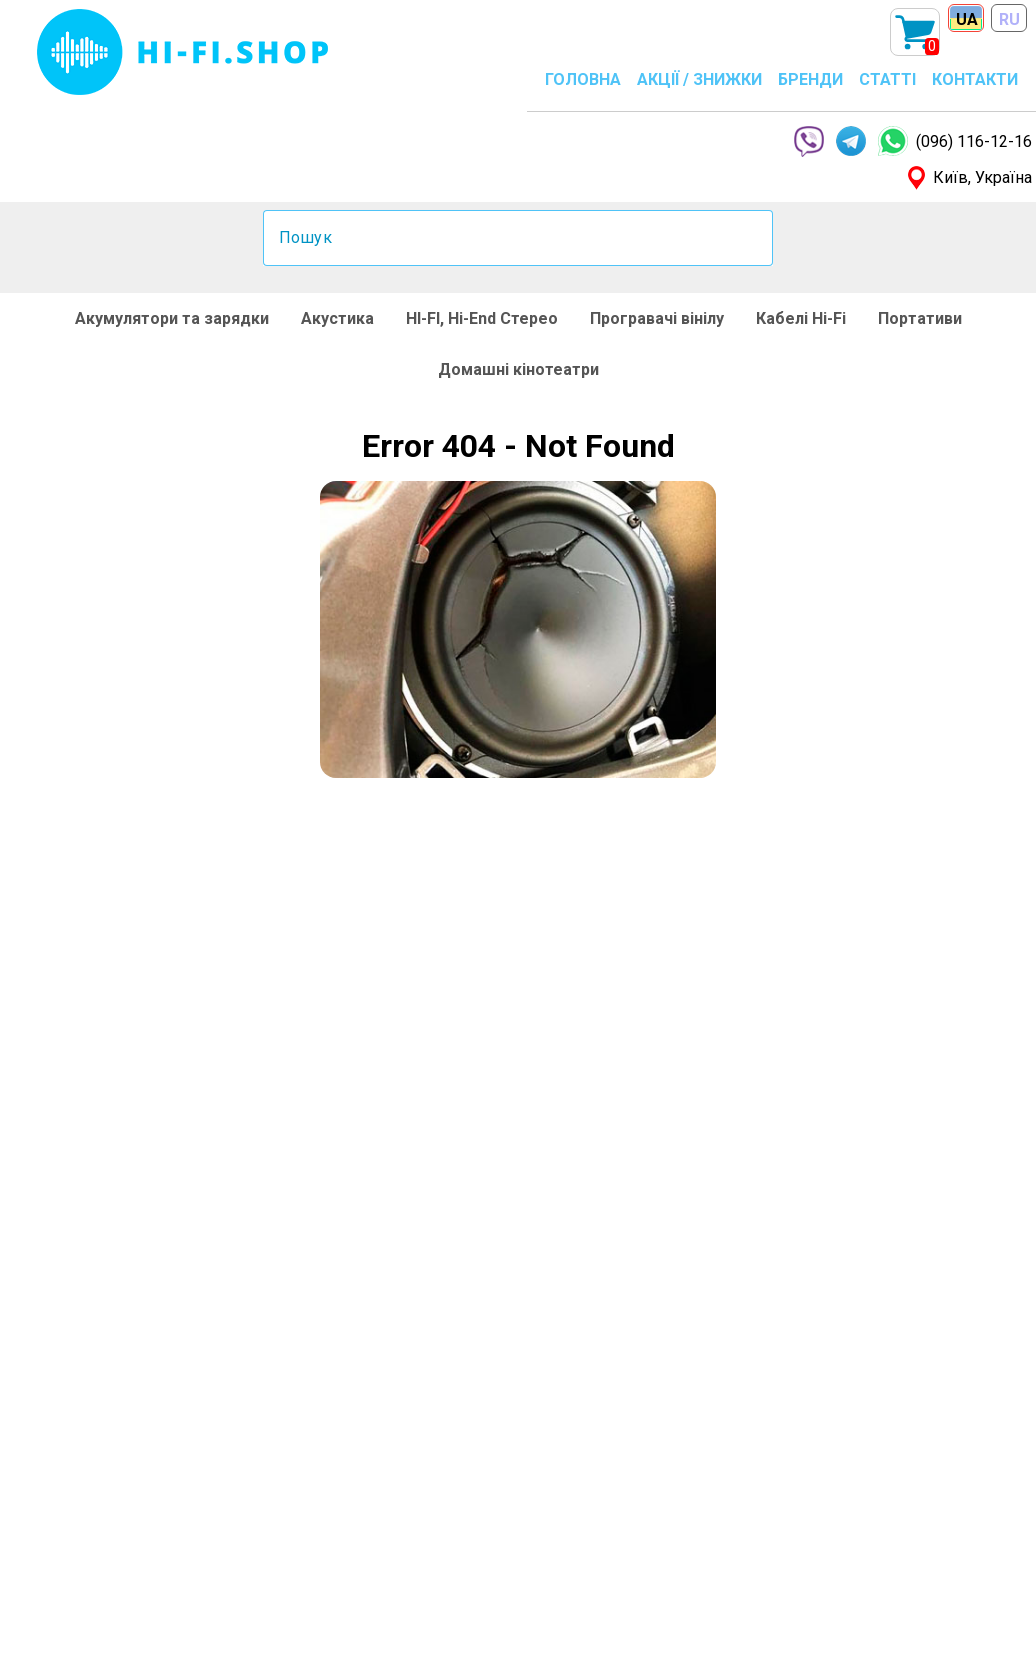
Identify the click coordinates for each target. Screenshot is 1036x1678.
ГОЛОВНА (583, 79)
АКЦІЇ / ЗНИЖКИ (699, 79)
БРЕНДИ (810, 79)
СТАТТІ (887, 79)
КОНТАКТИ (975, 79)
